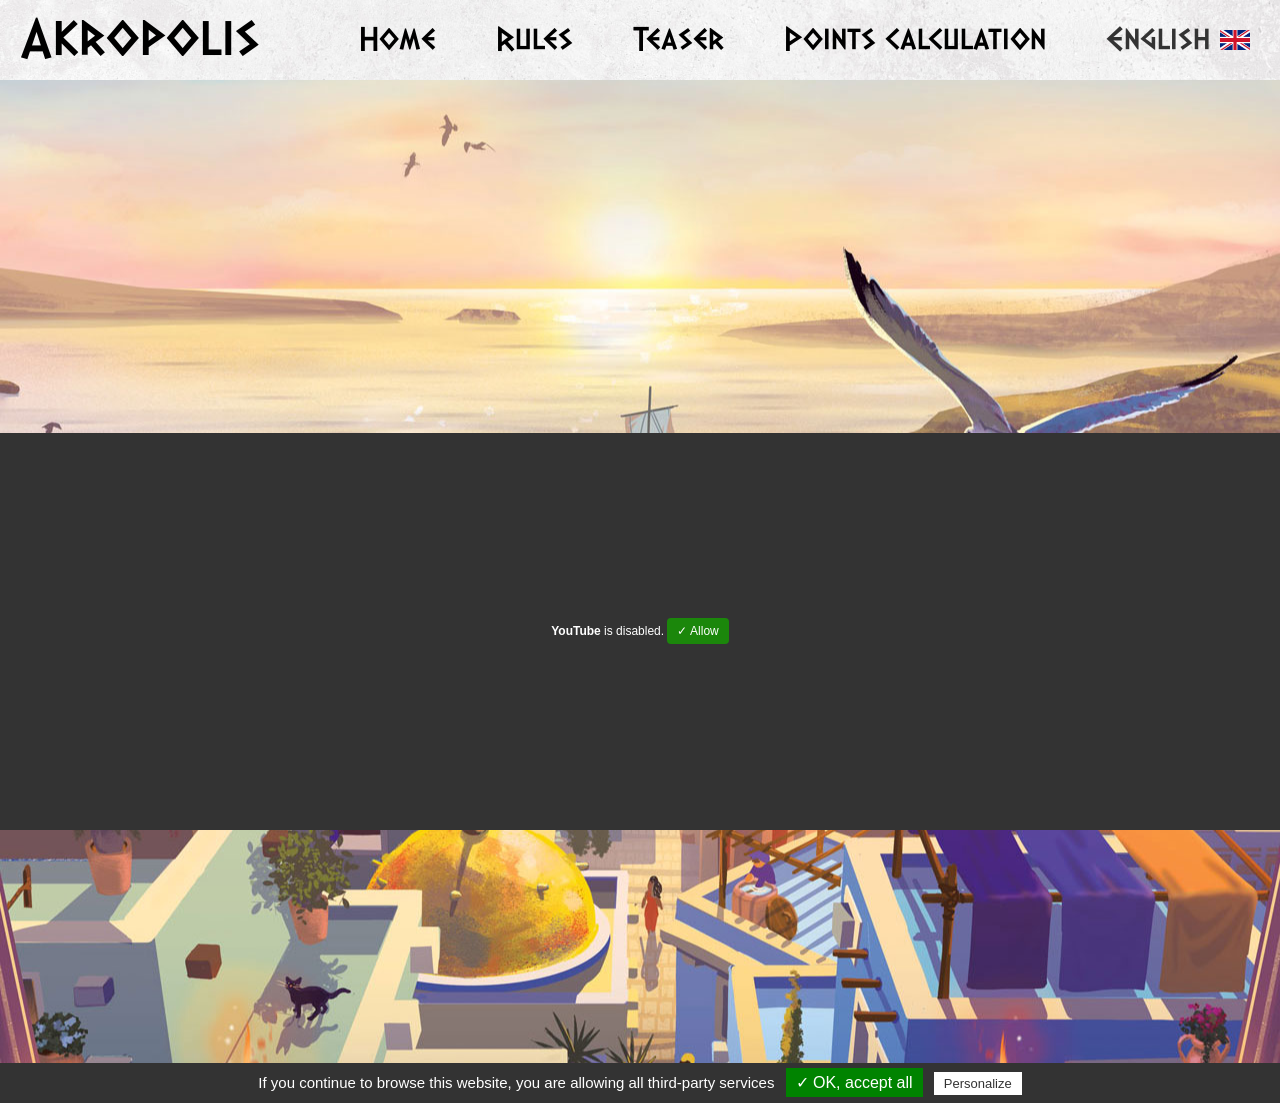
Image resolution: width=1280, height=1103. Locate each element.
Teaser (678, 39)
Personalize (978, 1083)
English (1178, 39)
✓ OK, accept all (854, 1082)
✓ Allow (697, 631)
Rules (534, 39)
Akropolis (139, 39)
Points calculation (915, 39)
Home (397, 39)
